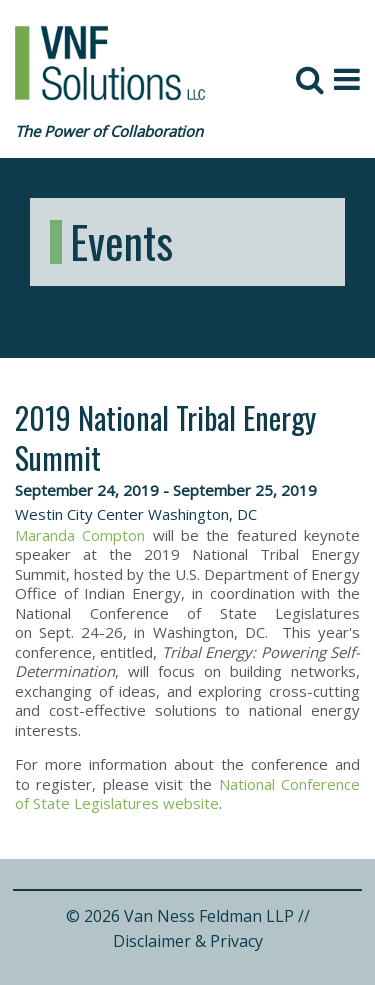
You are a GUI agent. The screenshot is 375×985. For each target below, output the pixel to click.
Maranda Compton (80, 535)
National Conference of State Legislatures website (187, 794)
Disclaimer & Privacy (188, 941)
